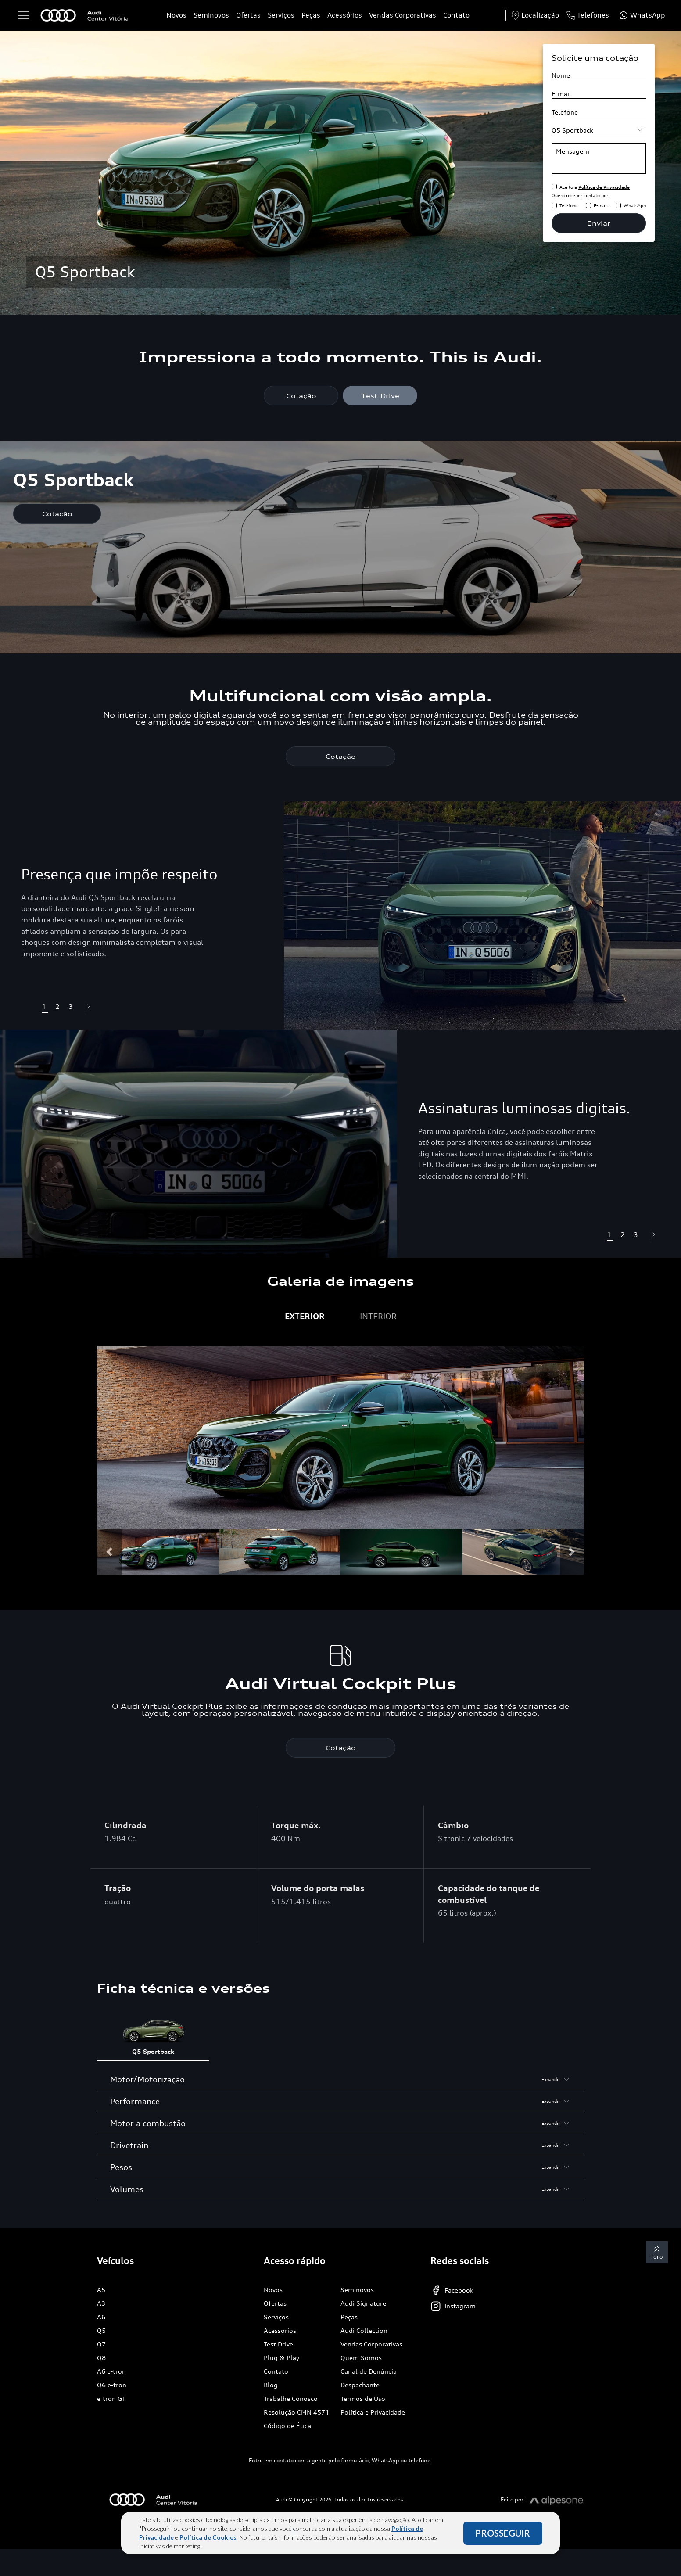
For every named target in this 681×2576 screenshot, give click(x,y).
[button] (90, 1006)
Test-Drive (380, 395)
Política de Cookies (208, 2537)
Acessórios (344, 15)
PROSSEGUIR (502, 2533)
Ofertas (248, 15)
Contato (456, 15)
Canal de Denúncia (368, 2371)
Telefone (568, 205)
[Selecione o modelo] (599, 130)
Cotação (301, 395)
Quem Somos (361, 2357)
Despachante (360, 2385)
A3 (101, 2303)
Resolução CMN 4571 (296, 2412)
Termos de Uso (362, 2398)
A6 (101, 2317)
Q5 (101, 2330)
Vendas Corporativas (402, 15)
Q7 (101, 2344)
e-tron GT (111, 2398)
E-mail (601, 205)
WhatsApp (635, 205)
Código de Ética (287, 2425)
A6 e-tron (111, 2371)
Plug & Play (281, 2357)
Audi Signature (363, 2303)
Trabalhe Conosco (291, 2398)
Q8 (101, 2357)
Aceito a (594, 187)
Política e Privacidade (372, 2412)
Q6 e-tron (111, 2385)
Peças (310, 15)
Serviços (281, 15)
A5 (101, 2289)
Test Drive (278, 2344)
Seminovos (211, 15)
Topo (657, 2251)
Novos (176, 15)
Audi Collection (363, 2330)
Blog (271, 2385)
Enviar (598, 223)
